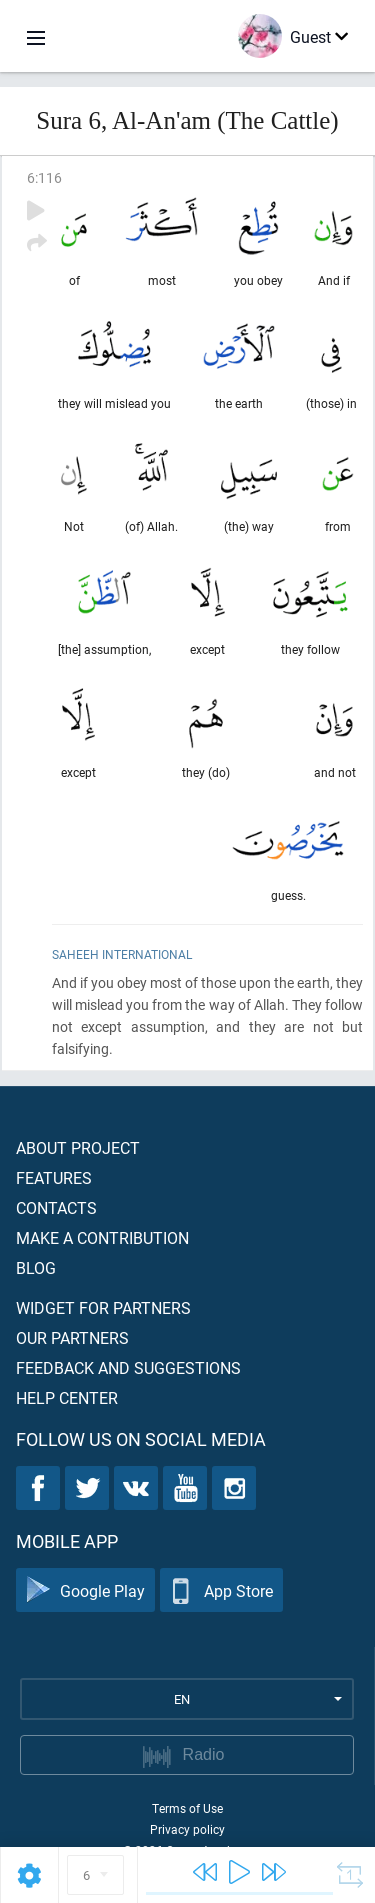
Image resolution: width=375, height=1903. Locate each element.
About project (78, 1147)
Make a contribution (102, 1237)
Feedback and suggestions (128, 1367)
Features (54, 1177)
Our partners (72, 1337)
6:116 (44, 177)
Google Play (85, 1590)
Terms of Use (187, 1808)
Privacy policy (187, 1829)
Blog (36, 1267)
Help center (67, 1397)
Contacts (56, 1207)
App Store (221, 1590)
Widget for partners (103, 1307)
